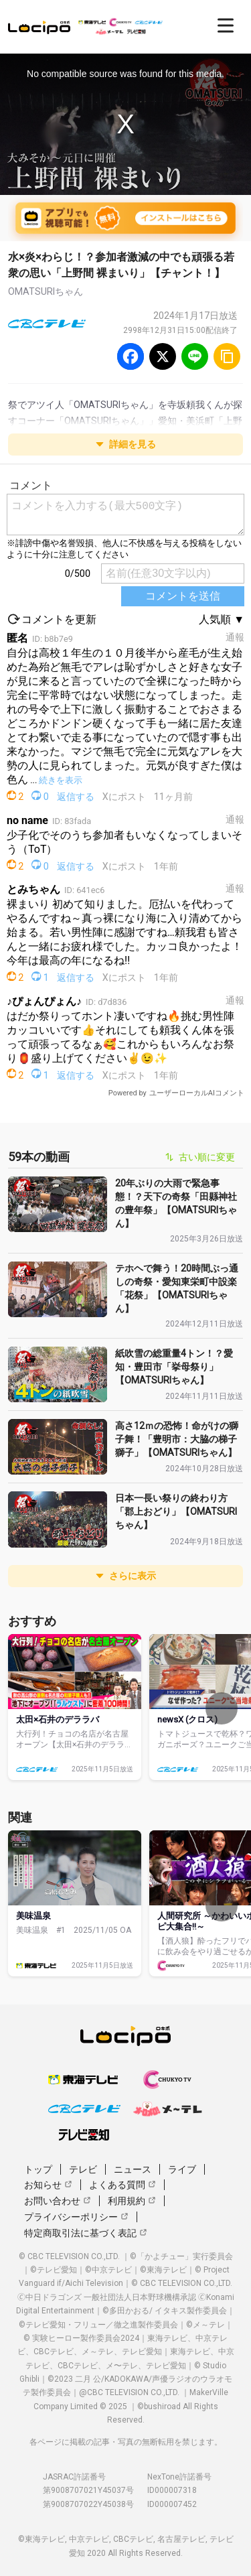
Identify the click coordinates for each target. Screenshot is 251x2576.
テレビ (83, 2169)
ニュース (132, 2169)
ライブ (182, 2169)
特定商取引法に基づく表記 (85, 2233)
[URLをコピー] (227, 356)
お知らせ (48, 2184)
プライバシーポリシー (76, 2217)
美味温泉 (33, 1916)
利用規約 (132, 2200)
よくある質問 (122, 2184)
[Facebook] (130, 356)
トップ (38, 2169)
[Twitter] (162, 356)
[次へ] (221, 1708)
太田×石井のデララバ (57, 1719)
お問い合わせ (57, 2200)
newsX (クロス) (187, 1719)
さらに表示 (126, 1575)
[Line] (194, 356)
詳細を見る (126, 444)
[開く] (225, 25)
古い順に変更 (200, 1157)
